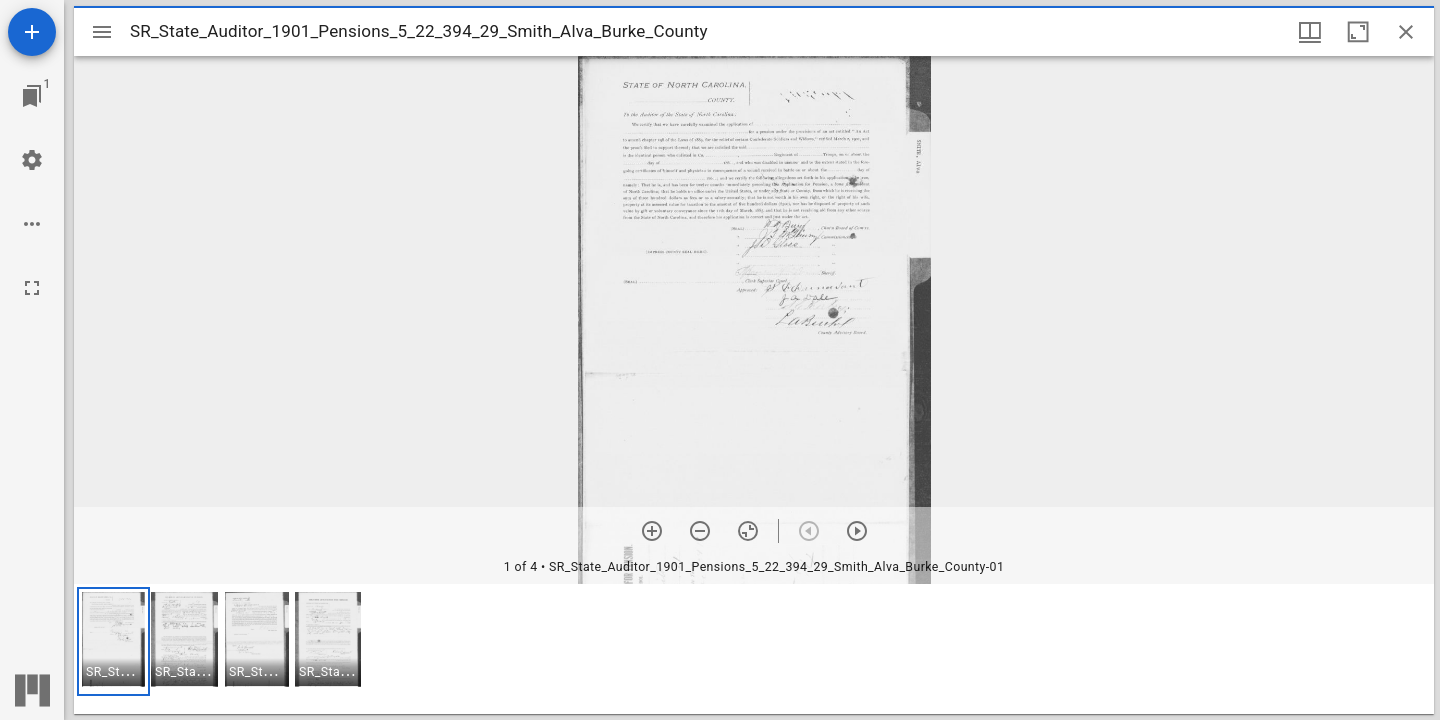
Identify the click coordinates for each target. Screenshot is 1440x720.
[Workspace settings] (32, 160)
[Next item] (857, 531)
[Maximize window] (1358, 32)
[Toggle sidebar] (102, 32)
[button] (113, 641)
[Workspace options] (32, 224)
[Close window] (1406, 32)
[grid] (754, 649)
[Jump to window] (32, 96)
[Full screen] (32, 288)
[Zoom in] (652, 531)
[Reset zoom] (748, 531)
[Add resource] (32, 32)
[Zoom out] (700, 531)
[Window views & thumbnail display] (1310, 32)
